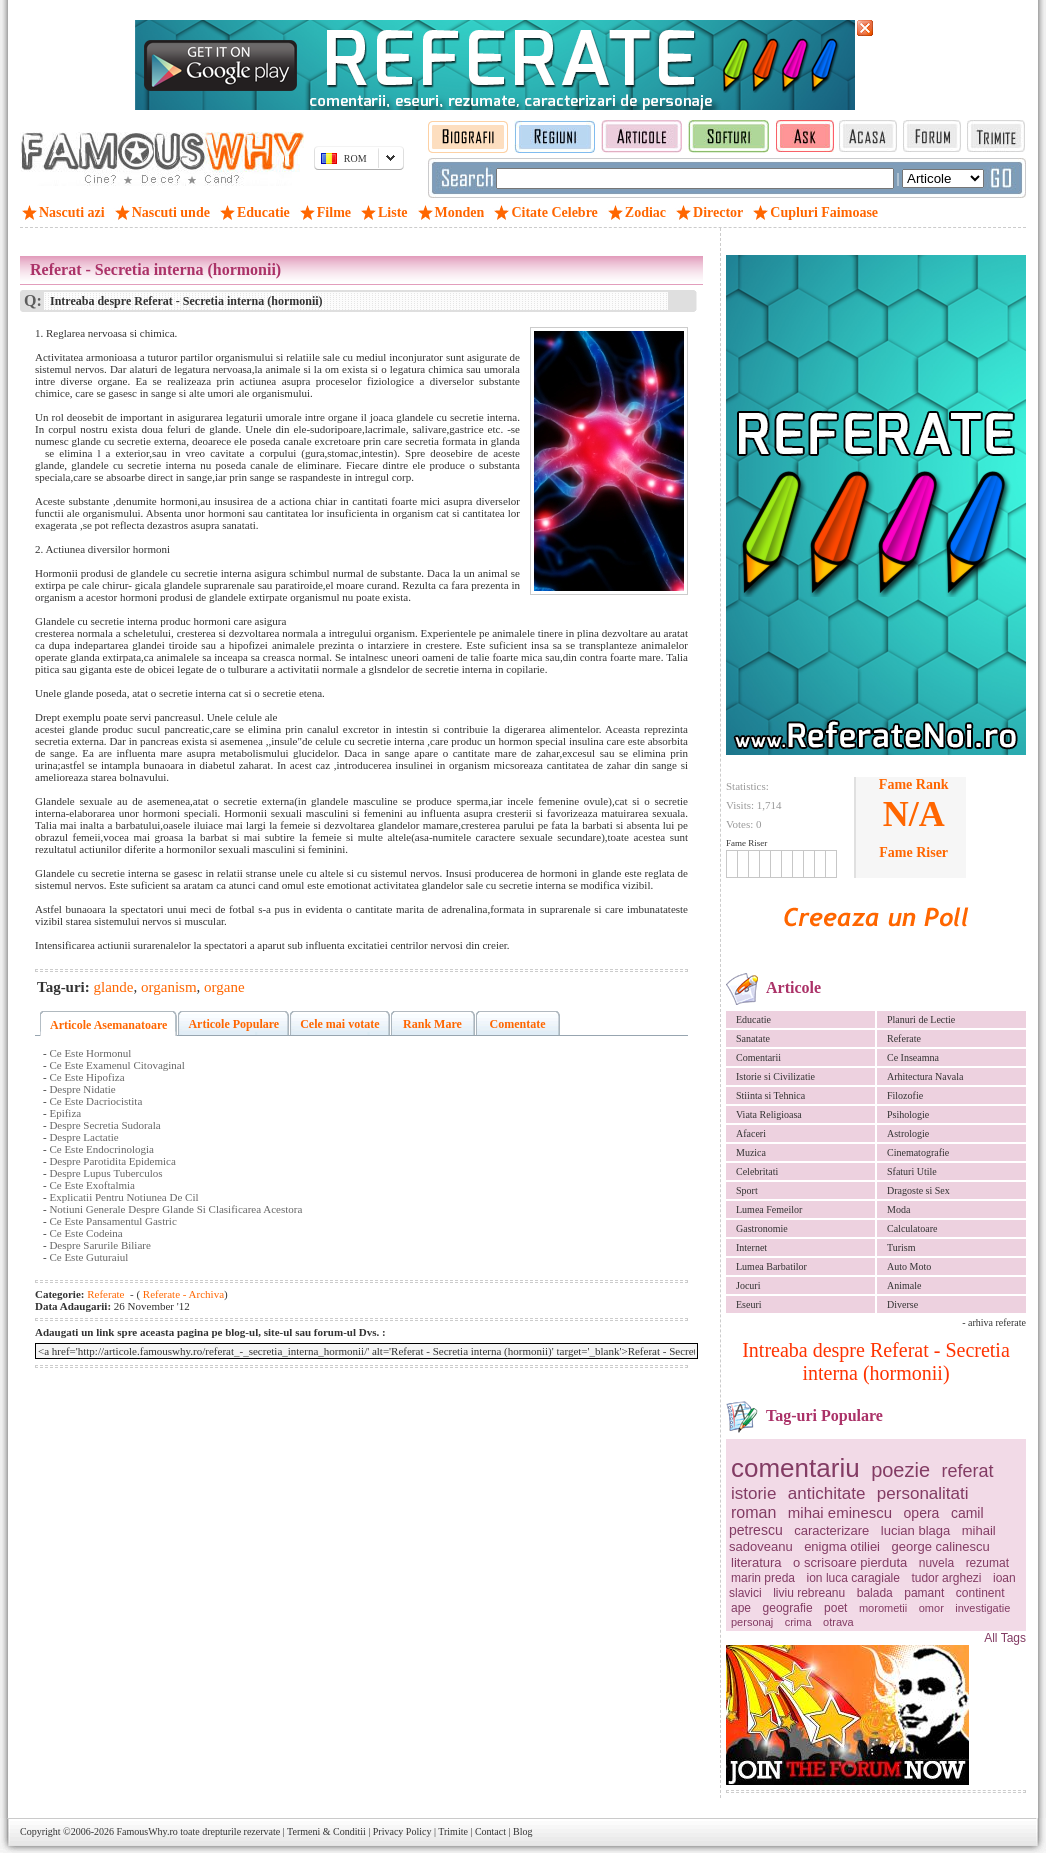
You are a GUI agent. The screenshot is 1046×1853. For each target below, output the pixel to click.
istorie (753, 1493)
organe (224, 987)
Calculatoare (912, 1228)
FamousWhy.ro (146, 1831)
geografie (788, 1608)
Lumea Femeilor (769, 1209)
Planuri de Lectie (921, 1019)
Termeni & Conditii (326, 1831)
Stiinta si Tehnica (770, 1095)
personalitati (923, 1493)
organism (169, 987)
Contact (490, 1831)
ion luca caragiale (853, 1578)
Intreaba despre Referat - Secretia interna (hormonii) (876, 1361)
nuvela (936, 1563)
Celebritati (757, 1171)
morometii (883, 1608)
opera (922, 1513)
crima (798, 1622)
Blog (522, 1831)
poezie (900, 1470)
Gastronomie (762, 1228)
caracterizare (831, 1530)
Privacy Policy (402, 1831)
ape (741, 1608)
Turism (901, 1247)
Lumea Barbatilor (771, 1266)
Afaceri (751, 1133)
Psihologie (908, 1114)
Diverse (902, 1304)
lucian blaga (915, 1530)
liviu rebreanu (809, 1593)
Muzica (751, 1152)
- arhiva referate (994, 1322)
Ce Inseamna (913, 1057)
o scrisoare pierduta (850, 1562)
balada (875, 1593)
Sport (747, 1190)
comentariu (795, 1468)
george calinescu (941, 1546)
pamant (924, 1593)
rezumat (987, 1563)
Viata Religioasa (769, 1114)
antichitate (827, 1493)
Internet (751, 1247)
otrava (838, 1622)
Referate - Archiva (182, 1294)
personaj (752, 1622)
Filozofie (905, 1095)
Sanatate (753, 1038)
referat (968, 1471)
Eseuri (749, 1304)
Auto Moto (909, 1266)
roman (753, 1512)
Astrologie (908, 1133)
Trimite (453, 1831)
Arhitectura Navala (925, 1076)
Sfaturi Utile (912, 1171)
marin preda (763, 1578)
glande (114, 987)
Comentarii (758, 1057)
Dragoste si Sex (918, 1190)
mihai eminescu (840, 1512)
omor (931, 1608)
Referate (904, 1038)
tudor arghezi (946, 1578)
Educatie (753, 1019)
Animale (904, 1285)
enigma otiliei (842, 1546)
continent (980, 1593)
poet (835, 1608)
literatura (756, 1562)
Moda (898, 1209)
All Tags (1005, 1638)
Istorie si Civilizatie (775, 1076)
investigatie (982, 1608)
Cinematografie (918, 1152)
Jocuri (748, 1285)
